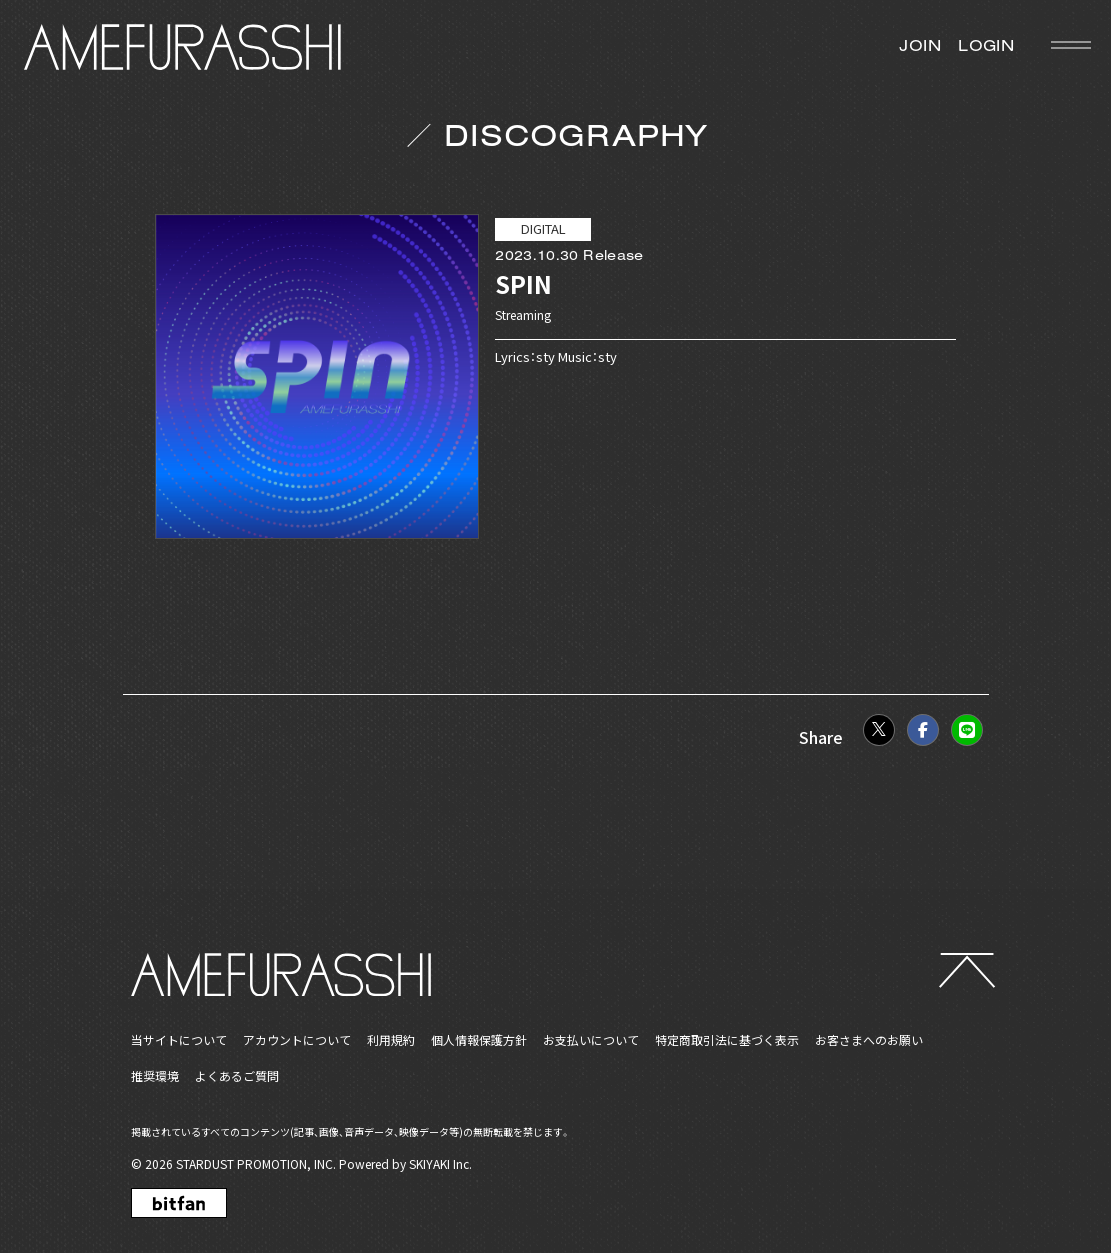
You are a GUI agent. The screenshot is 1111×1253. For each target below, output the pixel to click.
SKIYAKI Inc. (440, 1163)
